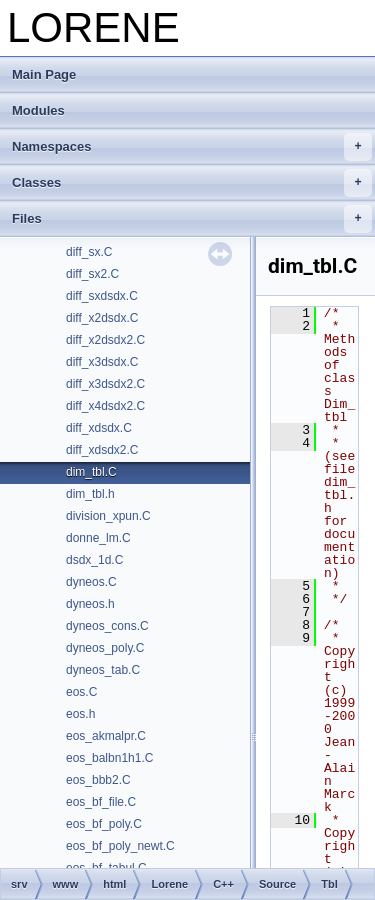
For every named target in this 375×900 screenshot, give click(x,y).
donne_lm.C (98, 538)
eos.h (80, 714)
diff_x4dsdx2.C (105, 406)
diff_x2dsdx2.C (105, 340)
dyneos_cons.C (107, 626)
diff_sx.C (89, 252)
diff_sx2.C (92, 274)
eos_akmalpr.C (106, 736)
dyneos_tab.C (103, 670)
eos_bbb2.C (98, 780)
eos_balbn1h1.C (109, 758)
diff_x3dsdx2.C (105, 384)
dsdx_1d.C (94, 560)
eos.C (81, 692)
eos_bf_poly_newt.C (120, 846)
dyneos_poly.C (105, 648)
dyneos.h (90, 604)
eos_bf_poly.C (104, 824)
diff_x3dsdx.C (102, 362)
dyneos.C (91, 582)
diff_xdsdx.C (99, 428)
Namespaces (192, 147)
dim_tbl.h (90, 494)
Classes (192, 183)
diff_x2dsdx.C (102, 318)
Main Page (44, 74)
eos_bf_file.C (101, 802)
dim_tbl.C (91, 472)
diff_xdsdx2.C (102, 450)
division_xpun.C (108, 516)
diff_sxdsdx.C (102, 296)
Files (192, 219)
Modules (38, 110)
